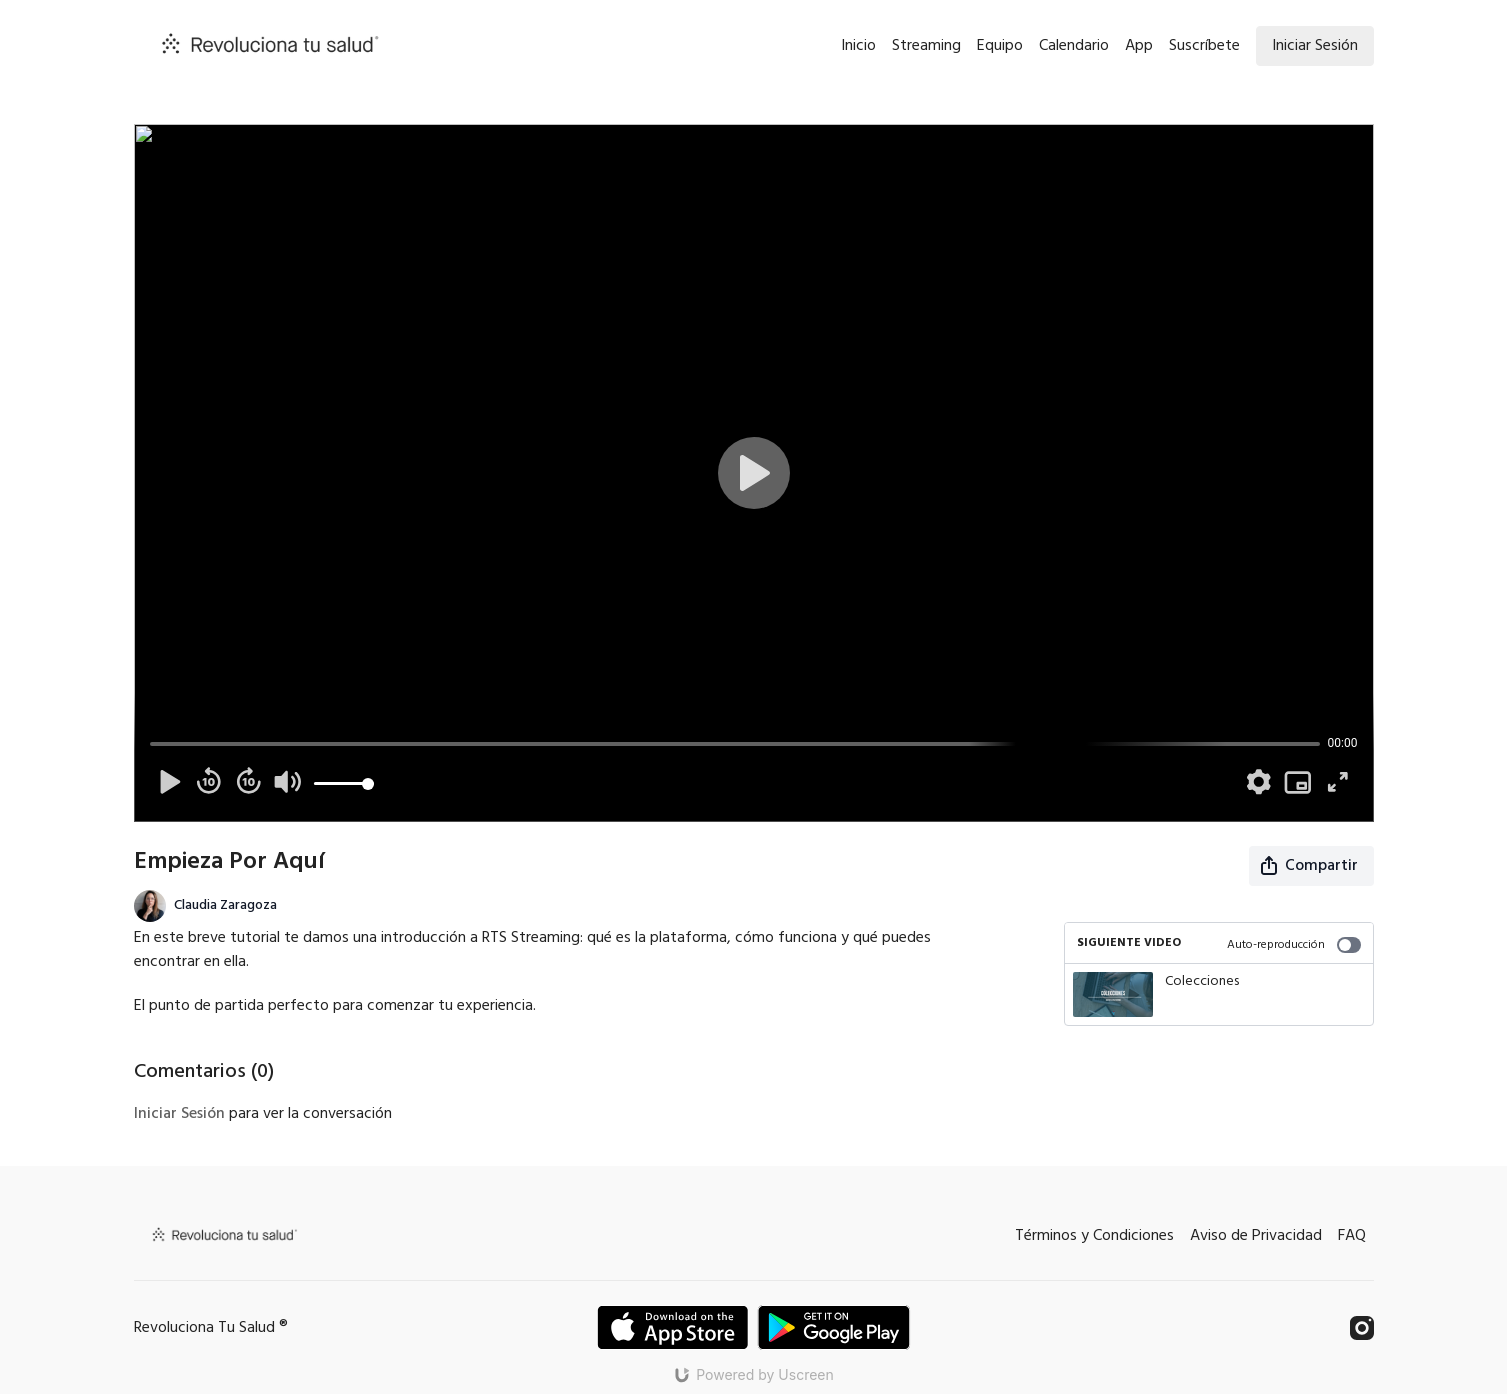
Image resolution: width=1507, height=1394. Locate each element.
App (1139, 46)
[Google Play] (834, 1327)
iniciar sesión (179, 1114)
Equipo (1000, 46)
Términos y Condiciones (1094, 1236)
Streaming (926, 46)
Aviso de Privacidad (1256, 1236)
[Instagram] (1362, 1328)
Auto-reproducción (1294, 945)
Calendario (1074, 46)
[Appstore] (672, 1327)
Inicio (858, 46)
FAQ (1352, 1236)
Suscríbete (1204, 46)
